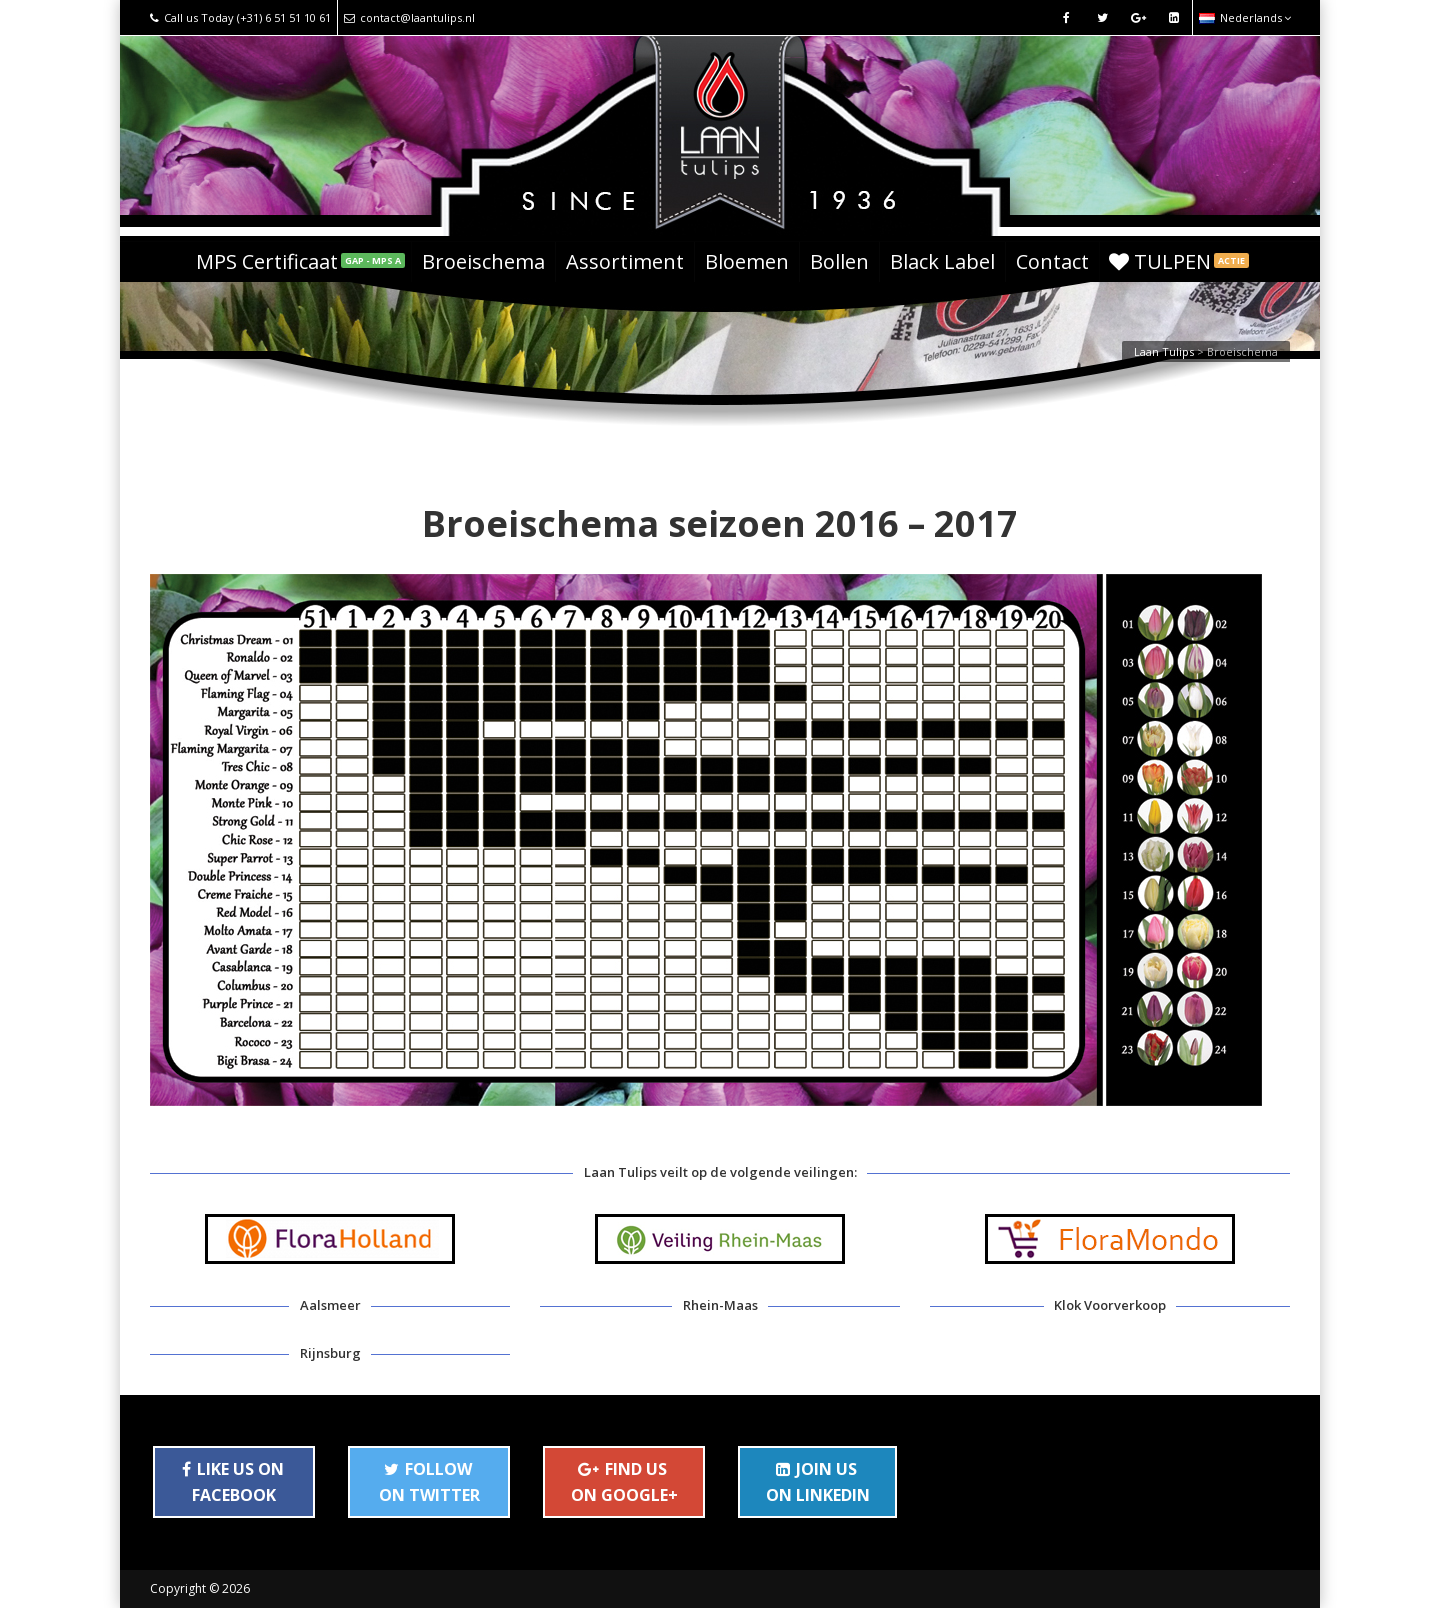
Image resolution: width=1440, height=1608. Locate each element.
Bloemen (747, 261)
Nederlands (1245, 17)
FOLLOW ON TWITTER (429, 1482)
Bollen (839, 261)
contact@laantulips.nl (409, 17)
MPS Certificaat (300, 261)
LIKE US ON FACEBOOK (233, 1482)
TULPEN (1179, 261)
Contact (1052, 261)
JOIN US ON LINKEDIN (818, 1482)
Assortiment (625, 261)
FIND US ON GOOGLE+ (624, 1482)
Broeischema (483, 261)
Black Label (942, 261)
